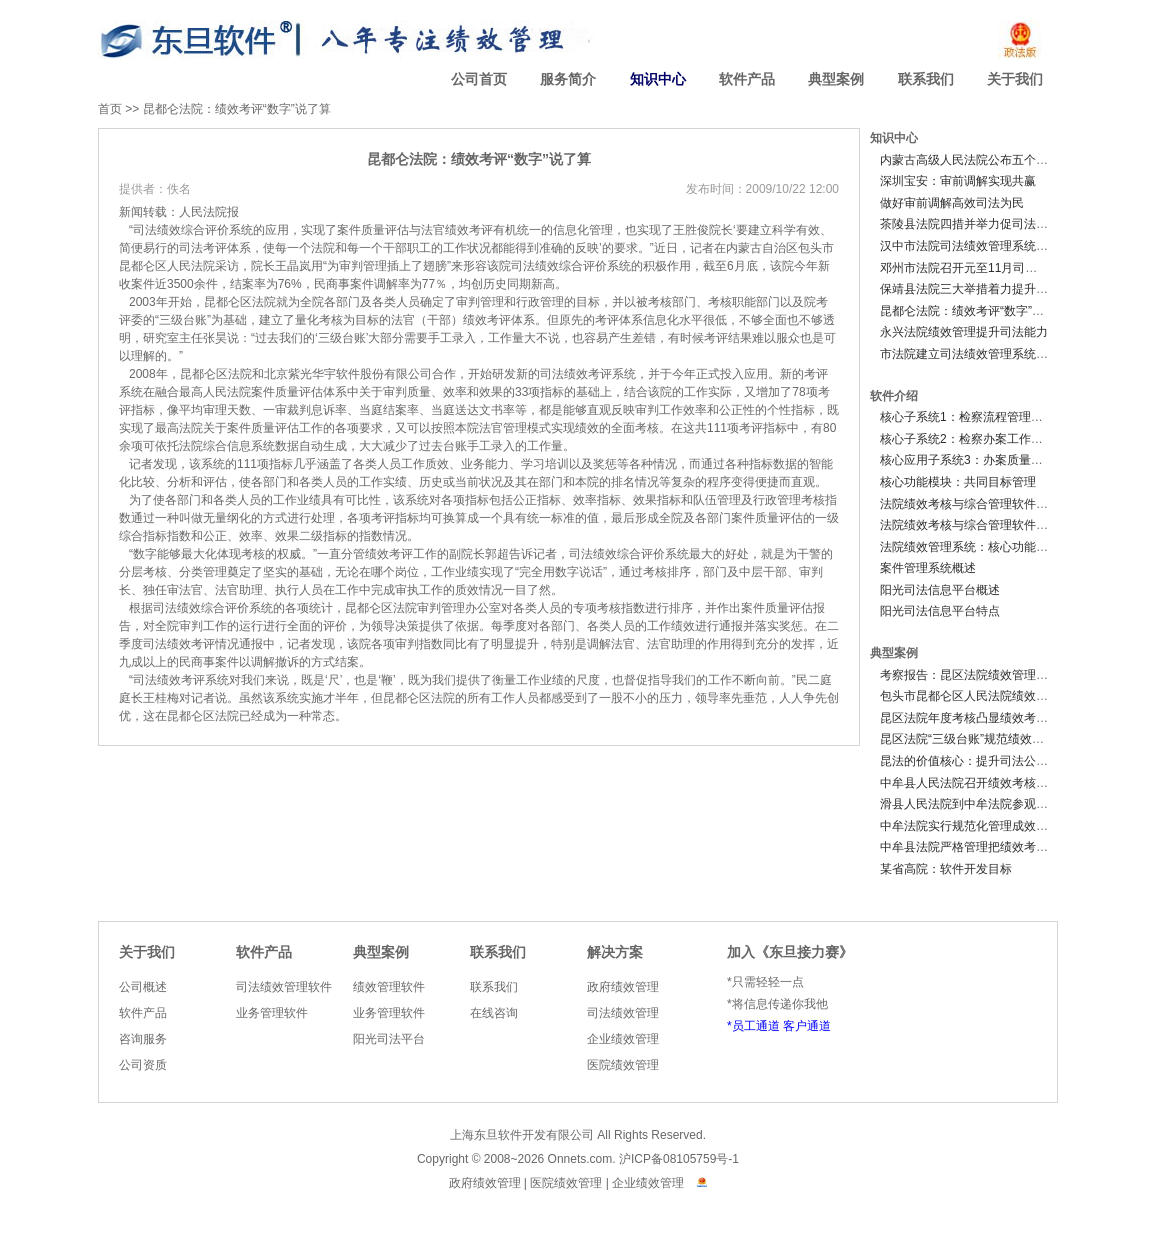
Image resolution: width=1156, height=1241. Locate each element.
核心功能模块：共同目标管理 (958, 482)
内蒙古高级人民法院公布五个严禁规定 (982, 160)
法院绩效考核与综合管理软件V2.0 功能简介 (996, 525)
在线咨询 (494, 1013)
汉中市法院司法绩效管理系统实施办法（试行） (1006, 246)
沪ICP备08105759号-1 (679, 1159)
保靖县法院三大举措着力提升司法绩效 (982, 289)
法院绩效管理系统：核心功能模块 (970, 547)
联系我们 (926, 79)
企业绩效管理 (623, 1039)
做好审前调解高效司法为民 (952, 203)
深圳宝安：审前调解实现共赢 (958, 181)
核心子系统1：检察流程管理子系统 (973, 417)
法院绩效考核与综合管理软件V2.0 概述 (984, 504)
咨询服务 (143, 1039)
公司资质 (143, 1065)
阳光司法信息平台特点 (940, 611)
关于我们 (1015, 79)
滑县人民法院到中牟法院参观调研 (970, 804)
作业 (297, 500)
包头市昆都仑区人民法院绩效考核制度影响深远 (1006, 696)
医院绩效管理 (623, 1065)
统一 (529, 230)
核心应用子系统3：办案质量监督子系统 (985, 460)
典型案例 (836, 79)
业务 (473, 464)
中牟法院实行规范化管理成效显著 (970, 826)
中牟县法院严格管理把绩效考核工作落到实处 (1000, 847)
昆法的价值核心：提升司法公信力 (970, 761)
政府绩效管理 (623, 987)
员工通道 (756, 1026)
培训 (557, 464)
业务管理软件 (272, 1013)
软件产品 (747, 79)
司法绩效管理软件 (284, 987)
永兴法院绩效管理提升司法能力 (964, 332)
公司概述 (143, 987)
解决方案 (615, 952)
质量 (373, 230)
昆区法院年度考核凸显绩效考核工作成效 (988, 718)
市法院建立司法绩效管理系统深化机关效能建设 (1006, 354)
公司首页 (479, 79)
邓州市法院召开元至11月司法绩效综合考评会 (1000, 268)
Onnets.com (580, 1159)
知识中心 (658, 79)
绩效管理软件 (389, 987)
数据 (287, 446)
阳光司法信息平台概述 (940, 590)
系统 (241, 230)
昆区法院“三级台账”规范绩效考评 (968, 739)
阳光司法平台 (389, 1039)
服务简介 (568, 79)
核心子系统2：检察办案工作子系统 (973, 439)
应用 (277, 230)
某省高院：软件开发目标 (946, 869)
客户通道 (807, 1026)
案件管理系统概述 (928, 568)
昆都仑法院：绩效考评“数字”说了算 (237, 109)
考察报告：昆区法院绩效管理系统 (970, 675)
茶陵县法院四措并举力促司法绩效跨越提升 (994, 224)
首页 (110, 109)
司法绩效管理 (623, 1013)
